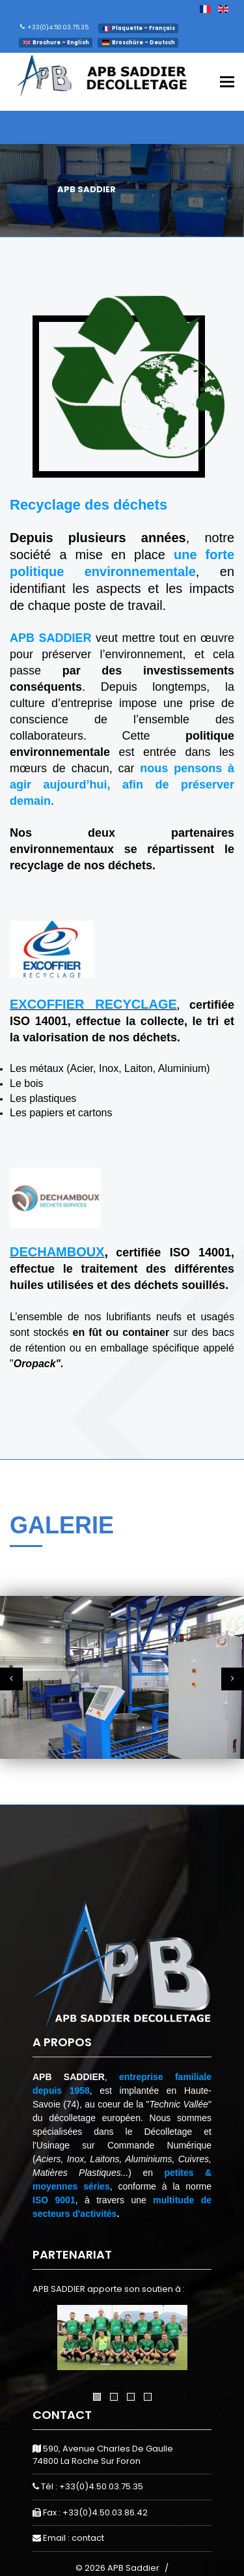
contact (88, 2538)
